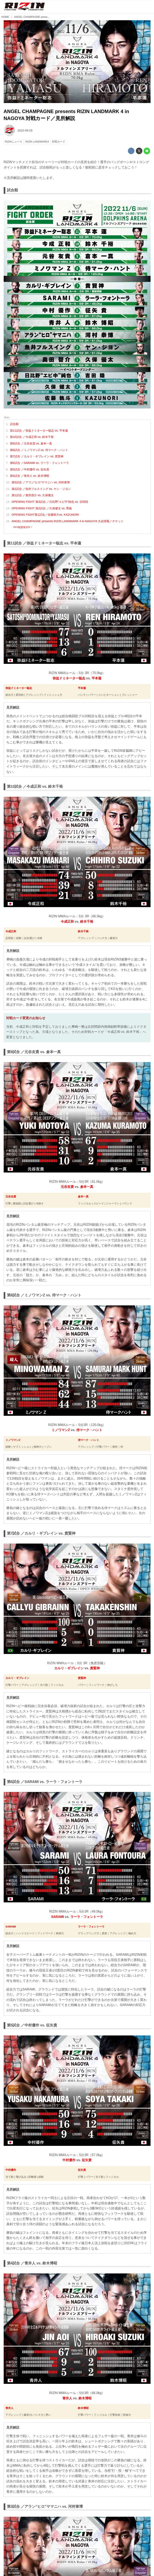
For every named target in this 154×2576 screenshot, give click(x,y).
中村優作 (68, 2160)
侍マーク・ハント (89, 1430)
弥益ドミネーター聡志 (69, 678)
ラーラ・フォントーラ (86, 1917)
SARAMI (57, 1917)
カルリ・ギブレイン (69, 1668)
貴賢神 (95, 1668)
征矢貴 (87, 2160)
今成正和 (67, 921)
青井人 (67, 2398)
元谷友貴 (67, 1186)
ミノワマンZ (61, 1430)
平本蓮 (96, 678)
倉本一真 (86, 1186)
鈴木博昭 (85, 2398)
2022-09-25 (25, 130)
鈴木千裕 (86, 921)
